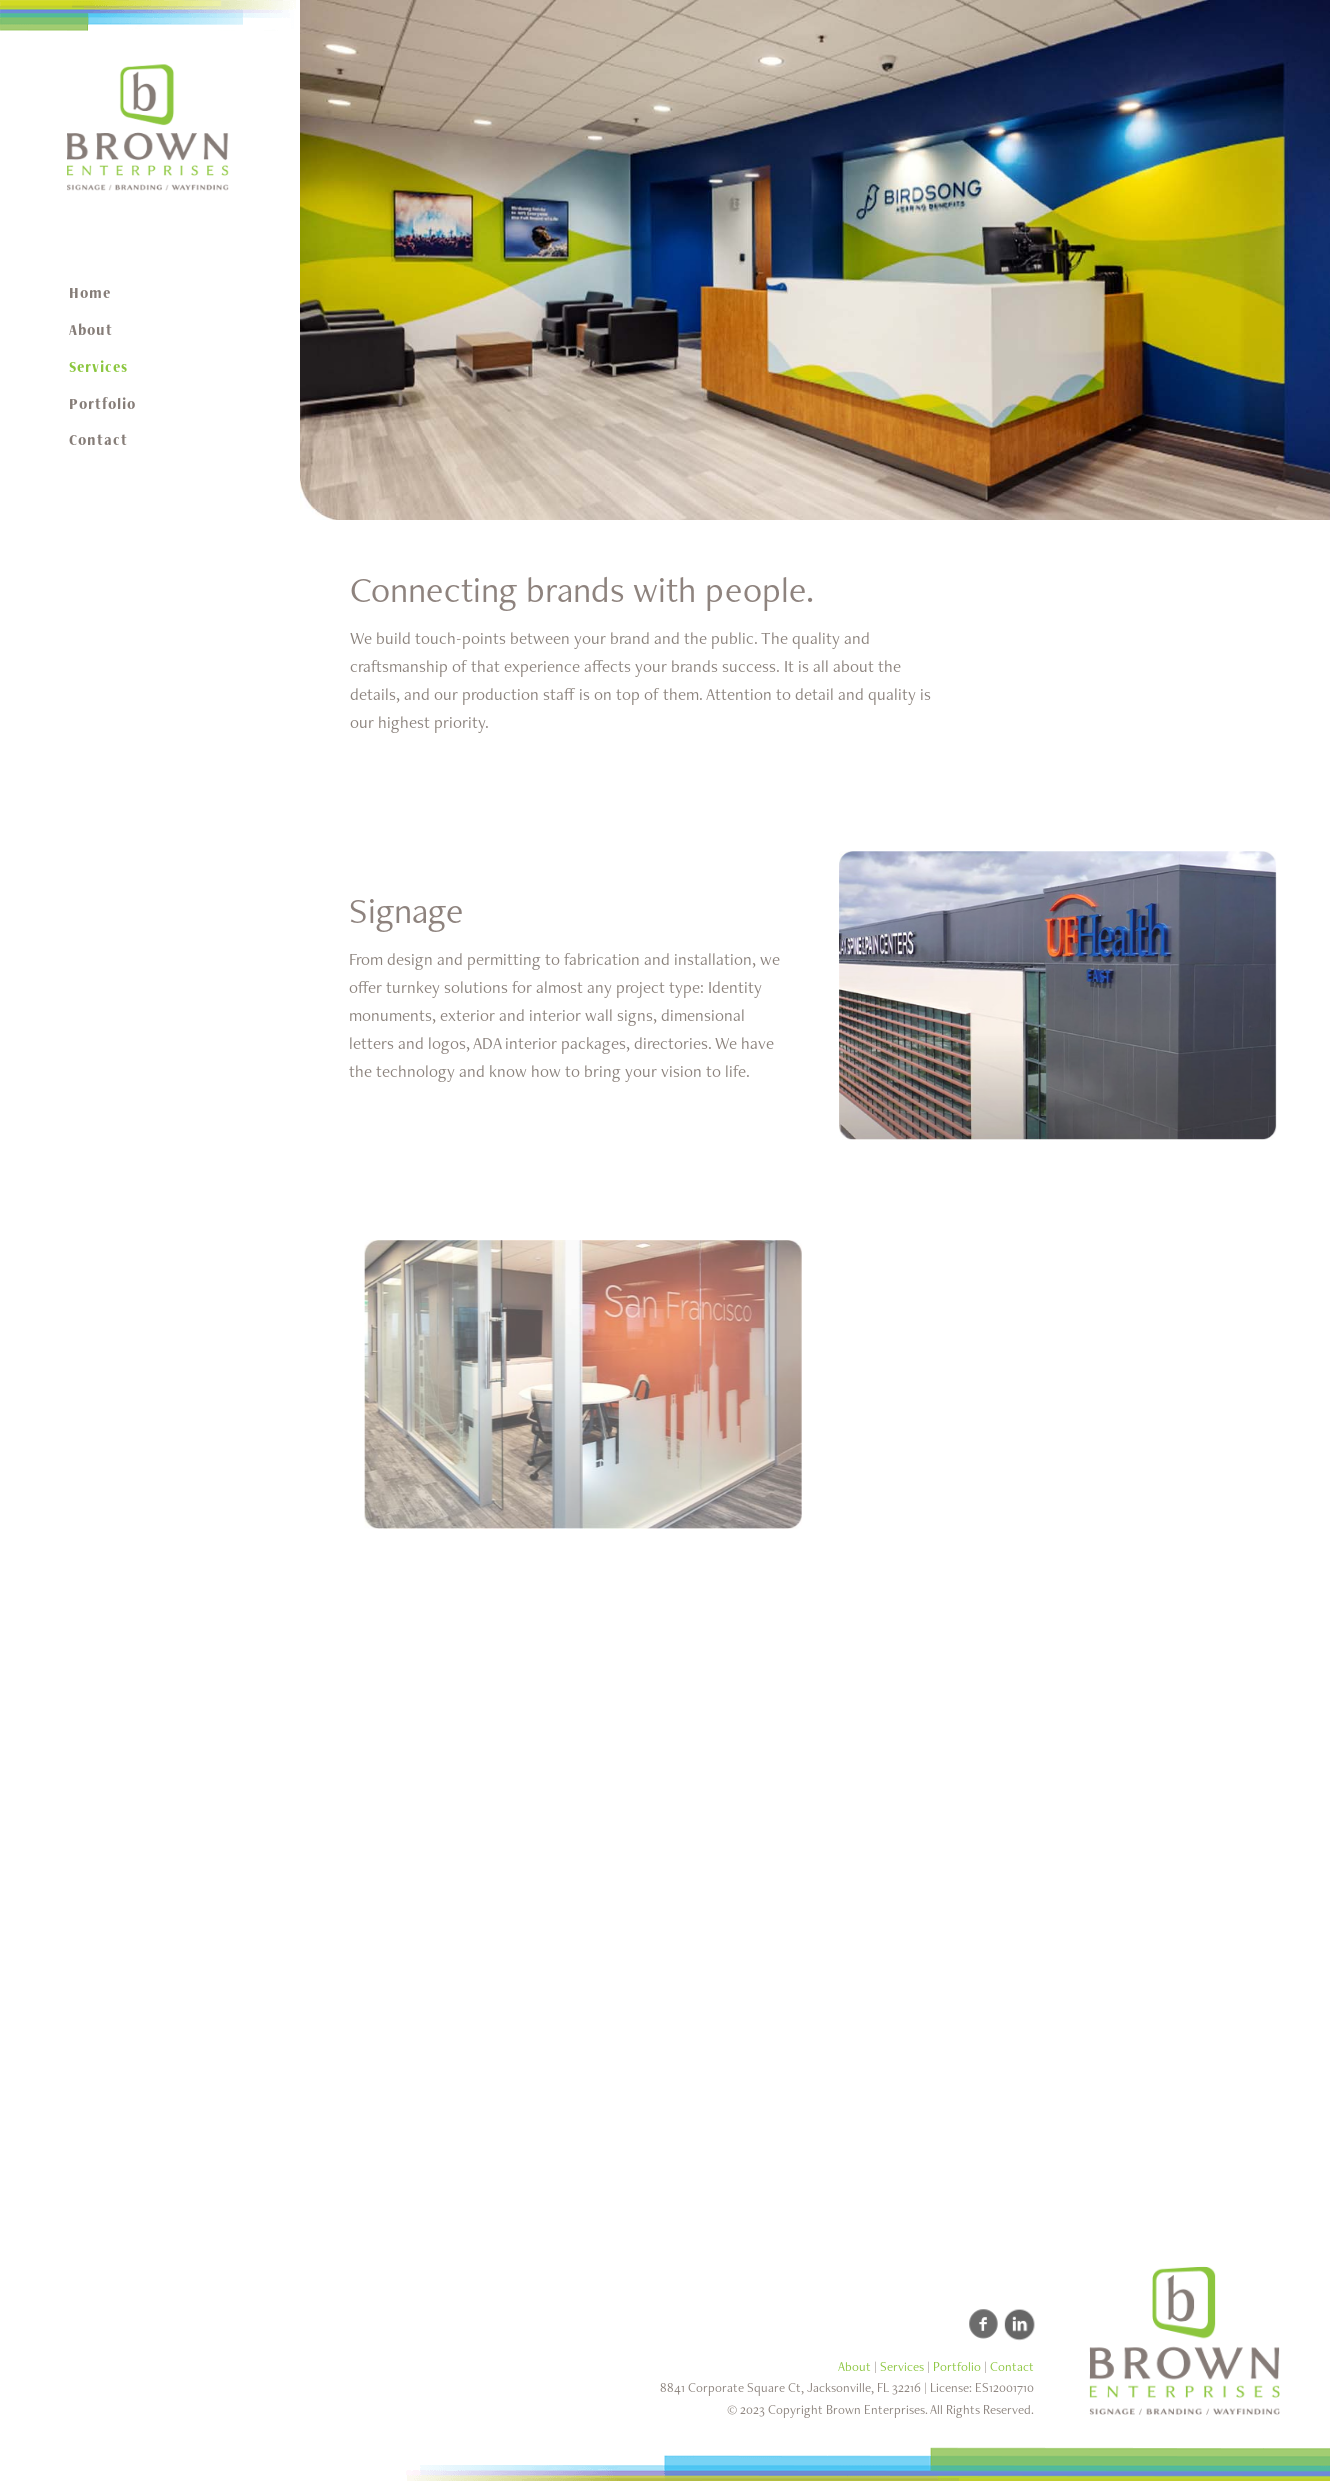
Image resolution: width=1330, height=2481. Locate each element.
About (854, 2366)
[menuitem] (150, 293)
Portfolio (957, 2366)
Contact (1012, 2366)
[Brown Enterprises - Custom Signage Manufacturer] (150, 127)
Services (902, 2366)
